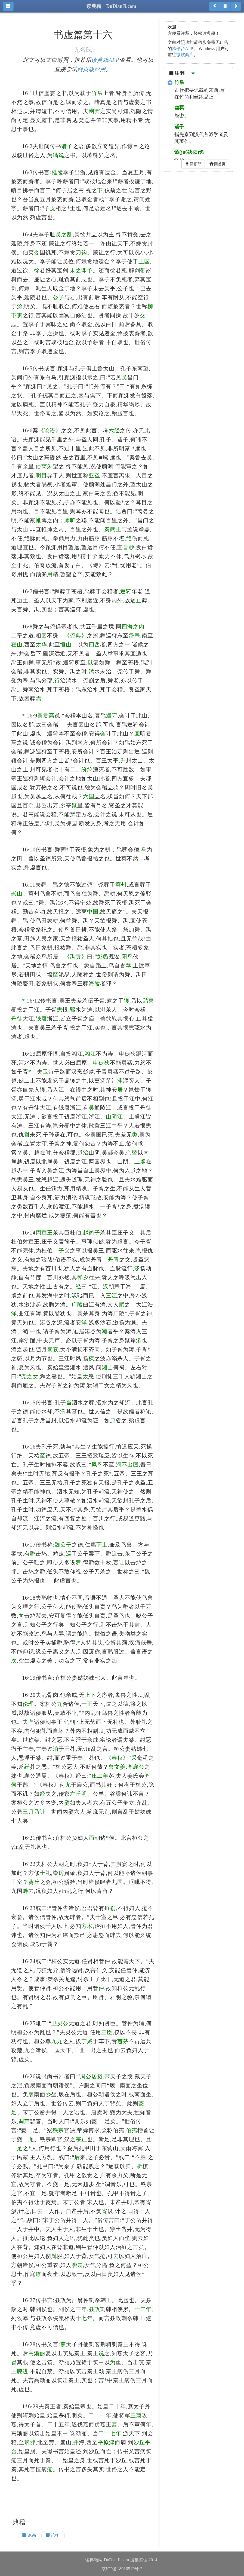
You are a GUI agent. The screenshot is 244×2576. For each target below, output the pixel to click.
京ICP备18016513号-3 (121, 2568)
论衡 (29, 2535)
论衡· (53, 2535)
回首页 (217, 164)
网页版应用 (91, 69)
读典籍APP (105, 60)
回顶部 (193, 164)
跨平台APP (182, 48)
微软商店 (185, 54)
